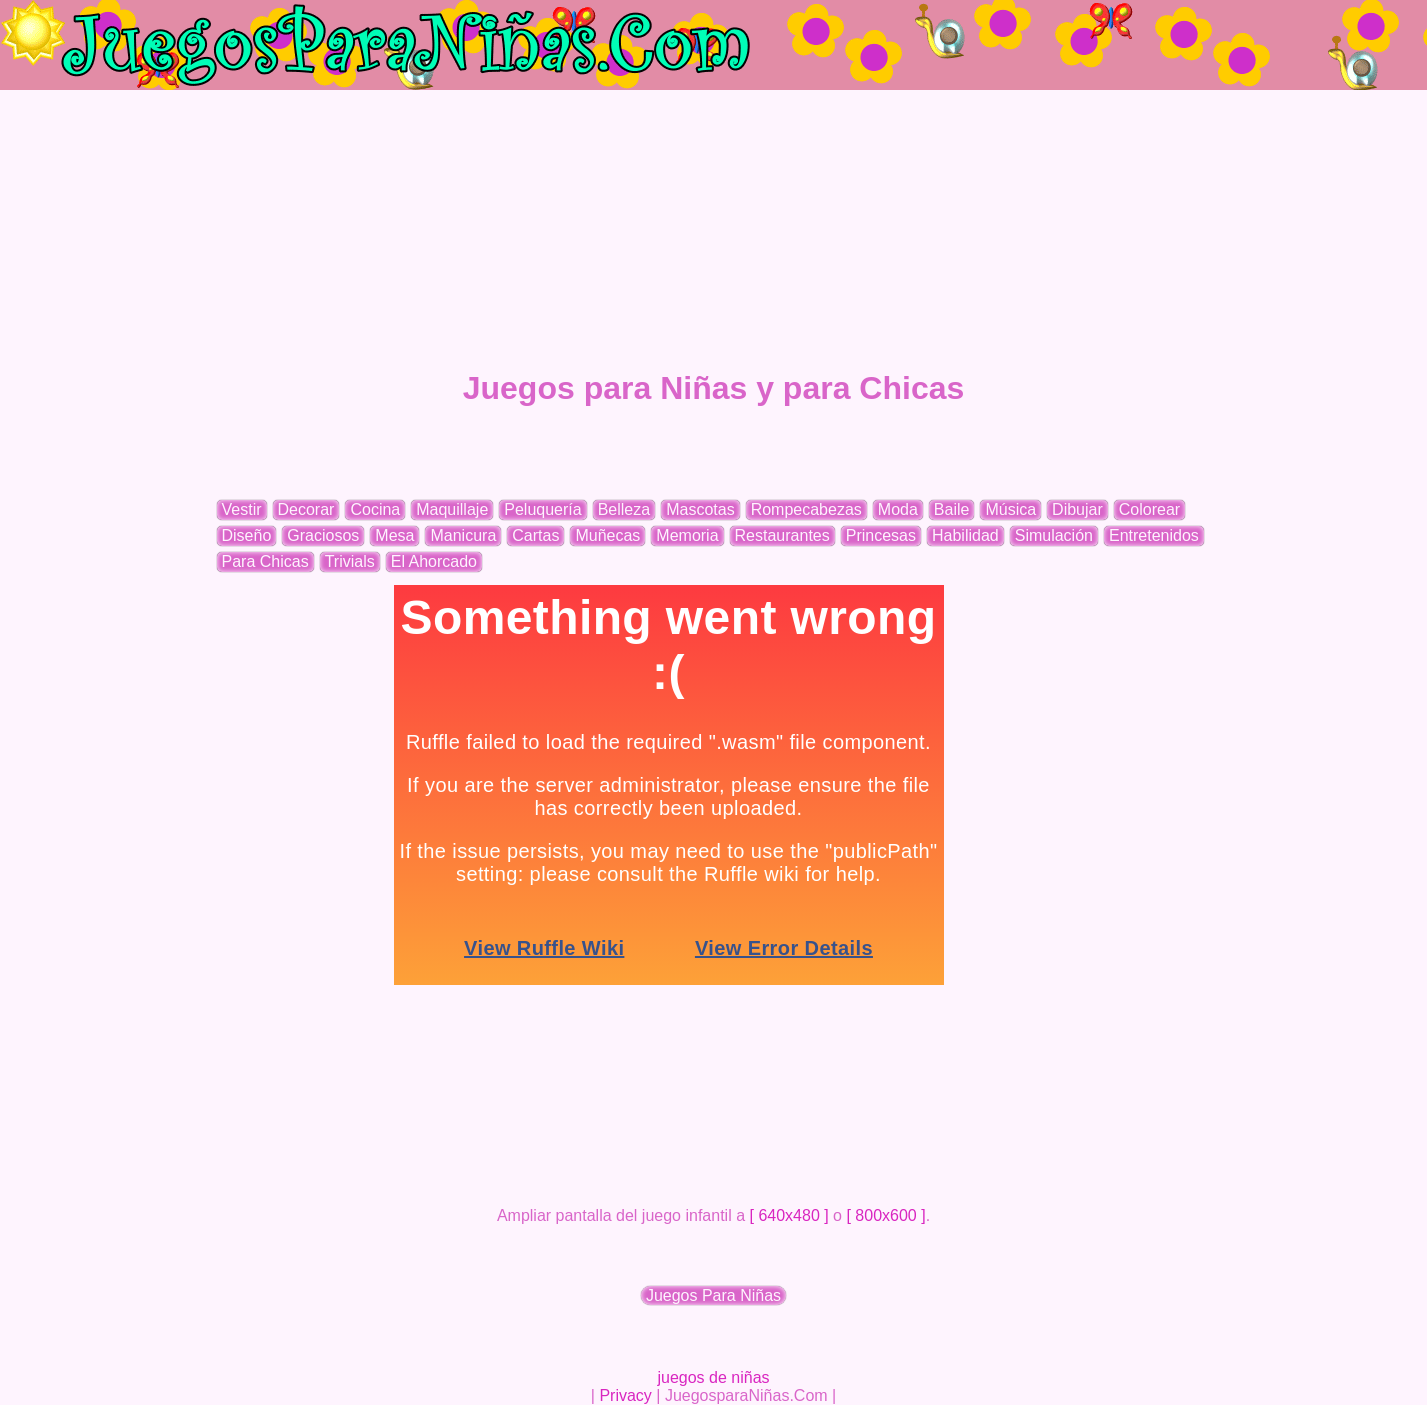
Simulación (1054, 535)
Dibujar (1077, 509)
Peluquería (542, 509)
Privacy (625, 1395)
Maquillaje (452, 509)
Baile (952, 509)
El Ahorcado (434, 561)
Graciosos (323, 535)
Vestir (242, 509)
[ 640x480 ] (789, 1215)
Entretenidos (1154, 535)
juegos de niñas (713, 1377)
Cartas (535, 535)
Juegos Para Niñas (713, 1295)
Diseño (247, 535)
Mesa (394, 535)
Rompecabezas (806, 509)
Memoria (687, 535)
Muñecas (607, 535)
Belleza (624, 509)
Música (1010, 509)
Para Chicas (265, 561)
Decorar (306, 509)
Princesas (881, 535)
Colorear (1149, 509)
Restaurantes (782, 535)
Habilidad (965, 535)
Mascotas (700, 509)
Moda (898, 509)
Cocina (375, 509)
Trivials (350, 561)
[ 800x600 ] (885, 1215)
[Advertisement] (714, 230)
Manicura (463, 535)
